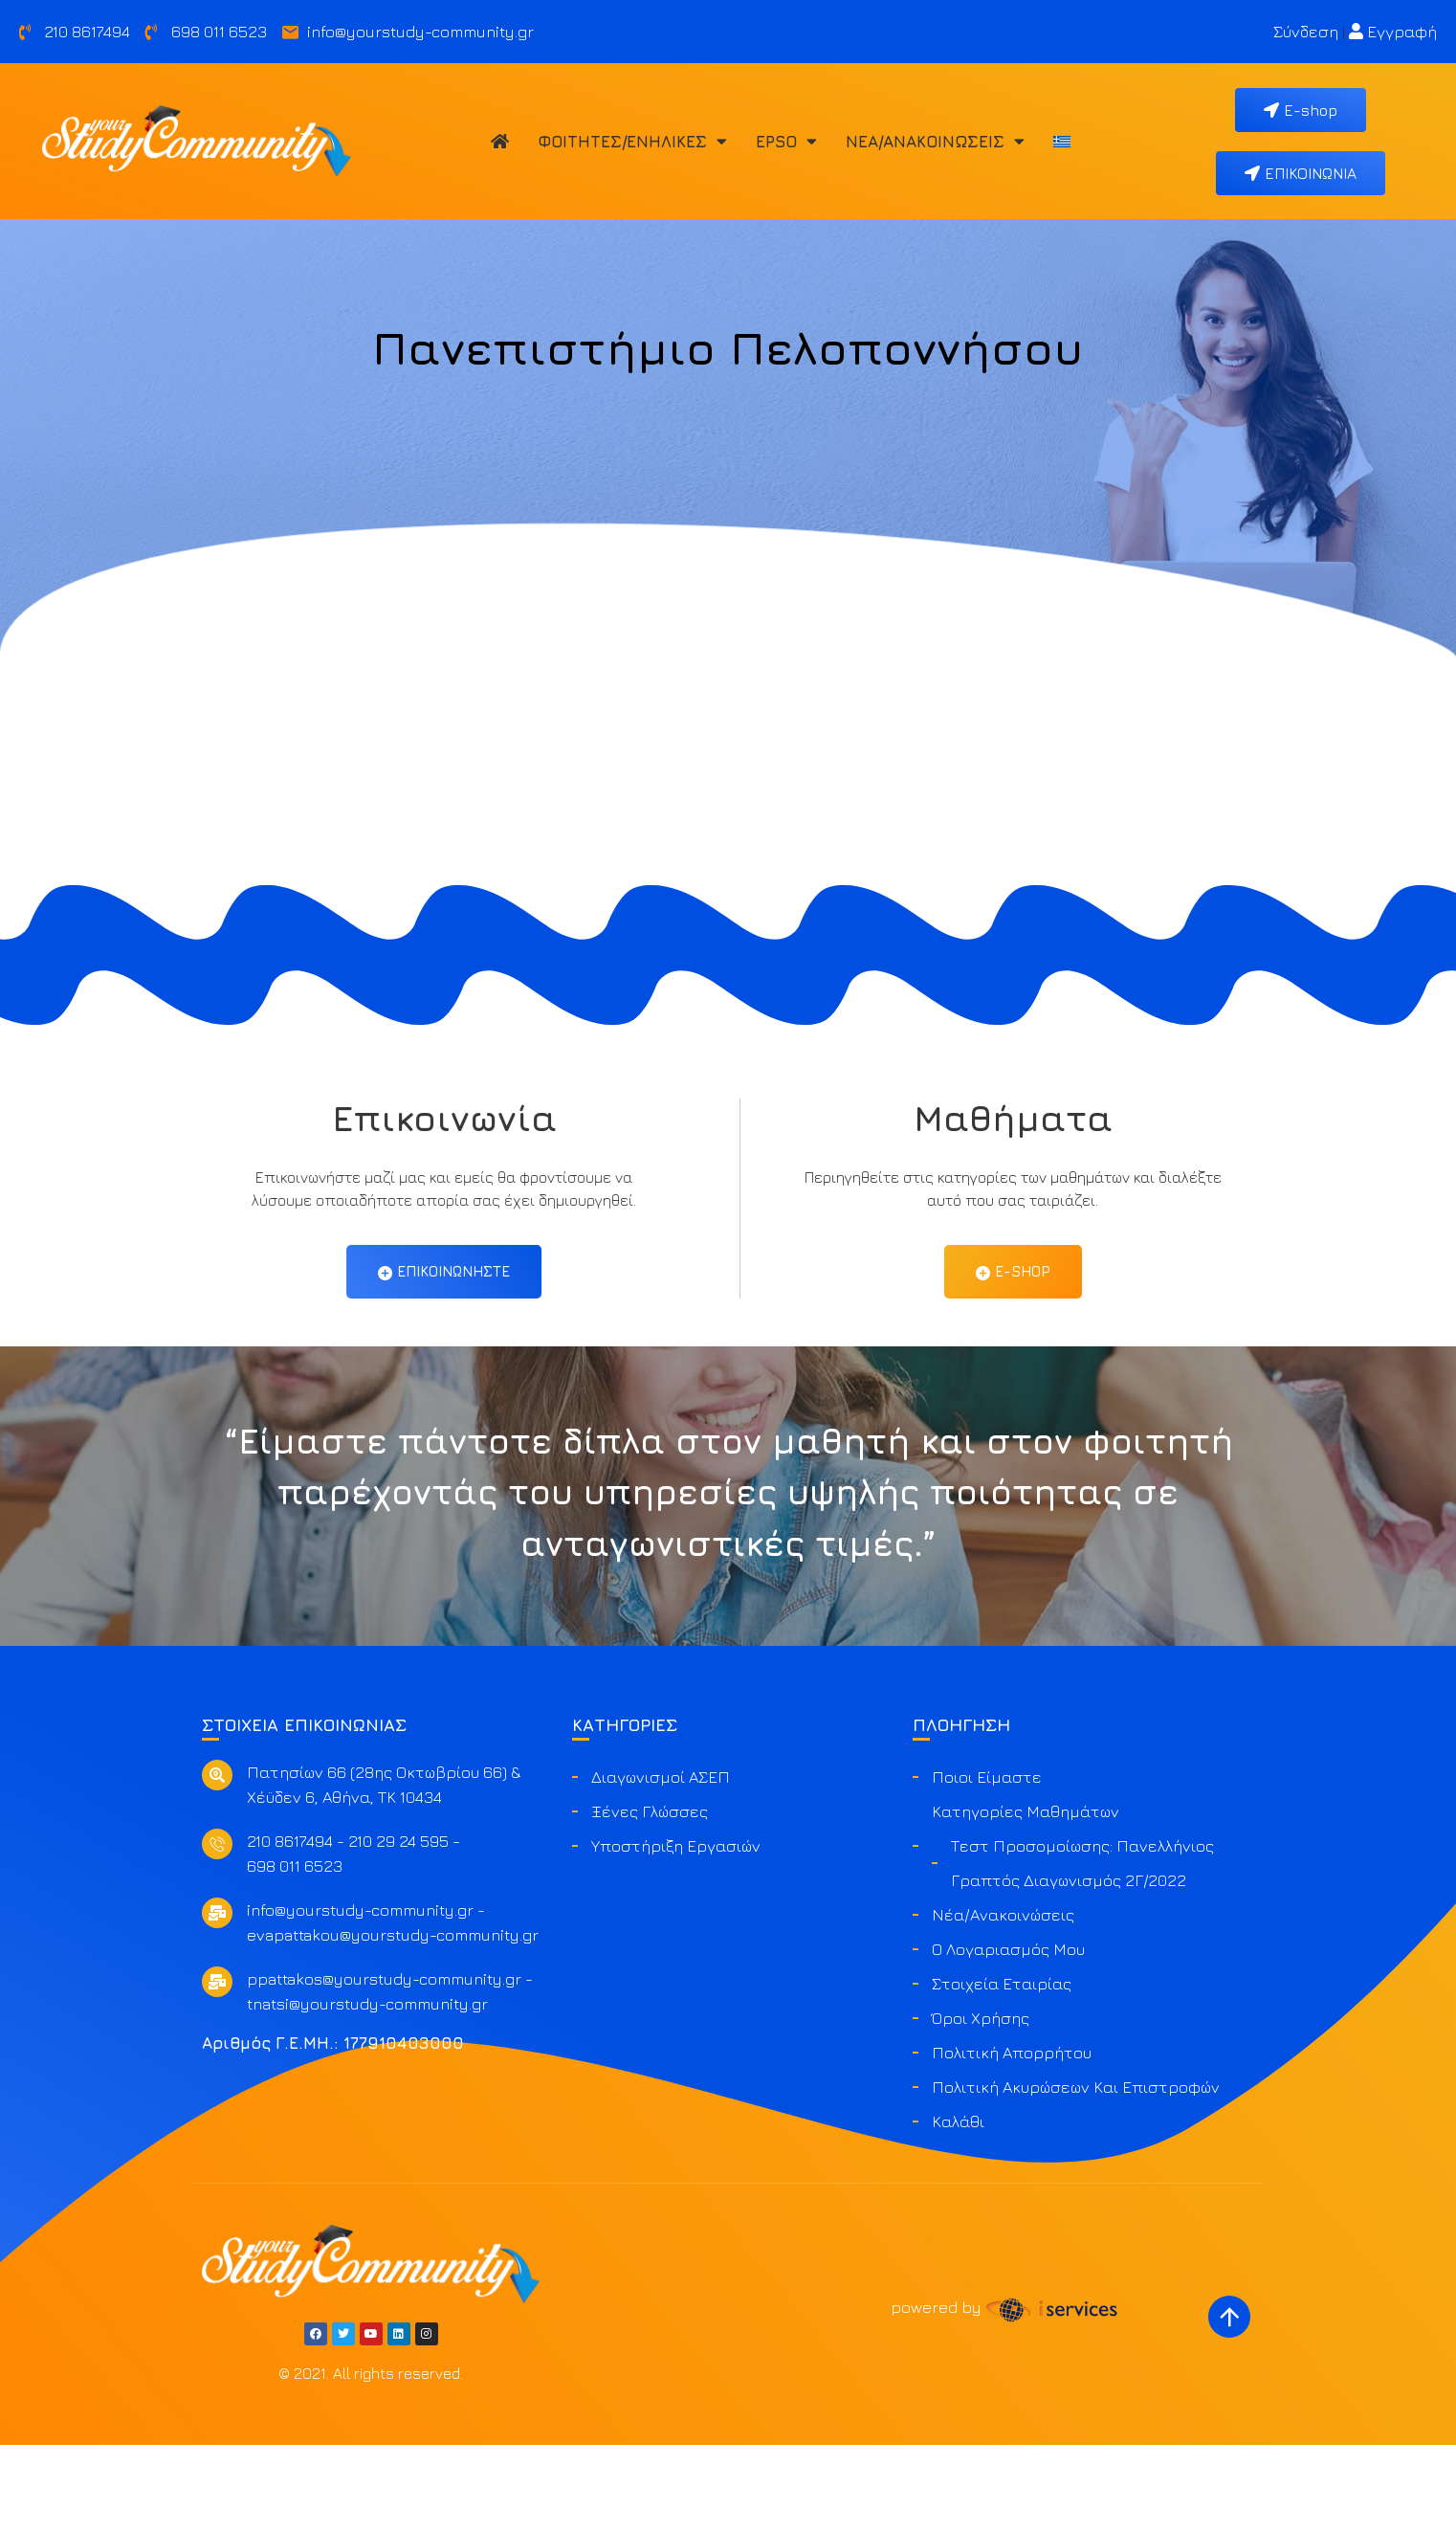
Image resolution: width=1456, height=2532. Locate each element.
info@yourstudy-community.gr (360, 1997)
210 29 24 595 (398, 1928)
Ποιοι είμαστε (987, 1864)
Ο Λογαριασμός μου (1008, 2036)
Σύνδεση (1305, 31)
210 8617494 (290, 1928)
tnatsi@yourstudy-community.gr (367, 2090)
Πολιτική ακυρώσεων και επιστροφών (1076, 2174)
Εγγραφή (1393, 31)
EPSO (786, 141)
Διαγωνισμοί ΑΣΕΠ (660, 1864)
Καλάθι (958, 2208)
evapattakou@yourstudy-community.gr (393, 2022)
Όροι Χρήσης (980, 2105)
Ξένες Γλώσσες (649, 1898)
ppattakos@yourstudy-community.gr (384, 2066)
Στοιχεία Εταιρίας (1001, 2070)
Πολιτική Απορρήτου (1012, 2139)
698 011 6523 (294, 1953)
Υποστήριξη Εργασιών (676, 1933)
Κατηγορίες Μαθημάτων (1025, 1898)
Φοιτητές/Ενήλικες (632, 141)
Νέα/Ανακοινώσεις (935, 141)
